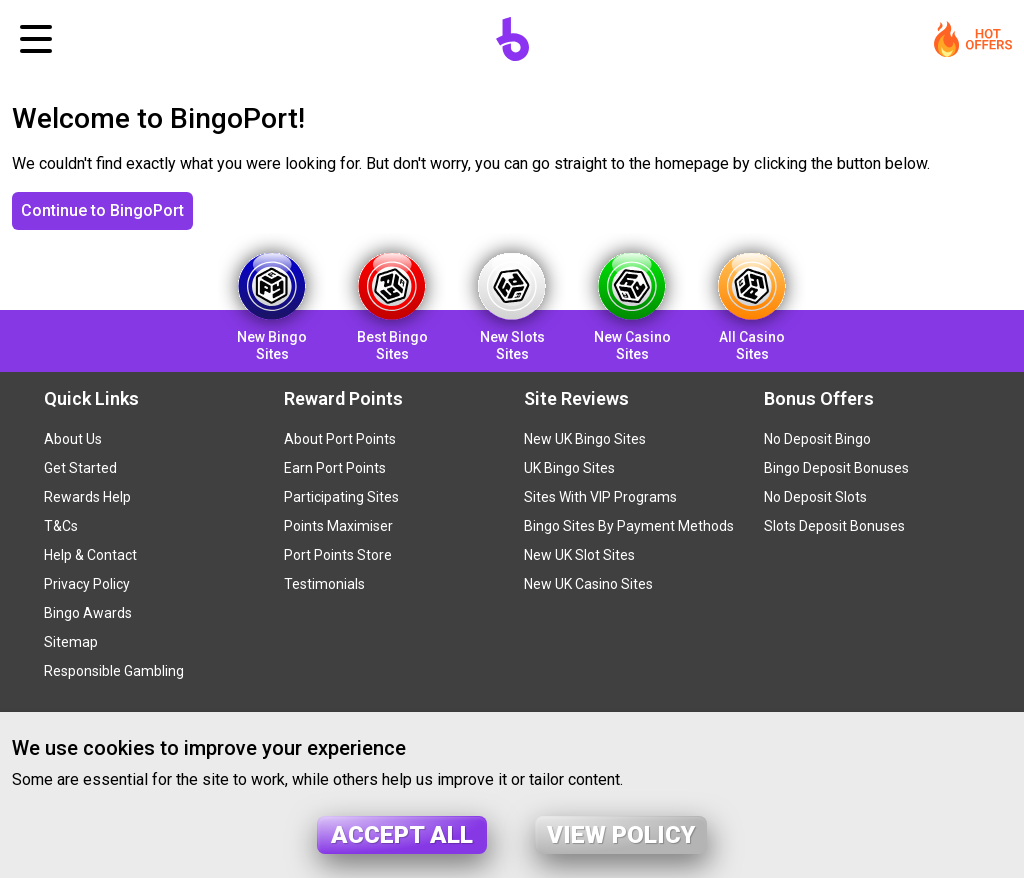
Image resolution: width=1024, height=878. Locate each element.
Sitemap (71, 642)
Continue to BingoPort (102, 210)
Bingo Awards (88, 613)
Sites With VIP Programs (600, 497)
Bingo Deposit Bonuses (836, 468)
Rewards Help (87, 497)
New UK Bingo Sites (585, 439)
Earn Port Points (335, 468)
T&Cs (61, 526)
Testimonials (324, 584)
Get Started (80, 468)
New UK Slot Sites (579, 555)
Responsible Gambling (114, 671)
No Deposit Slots (815, 497)
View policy (621, 835)
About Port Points (340, 439)
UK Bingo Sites (569, 468)
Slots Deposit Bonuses (834, 526)
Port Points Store (338, 555)
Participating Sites (341, 497)
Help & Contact (90, 555)
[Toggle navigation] (36, 39)
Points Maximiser (338, 526)
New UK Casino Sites (588, 584)
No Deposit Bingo (817, 439)
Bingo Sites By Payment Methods (629, 526)
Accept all (402, 835)
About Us (73, 439)
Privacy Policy (87, 584)
